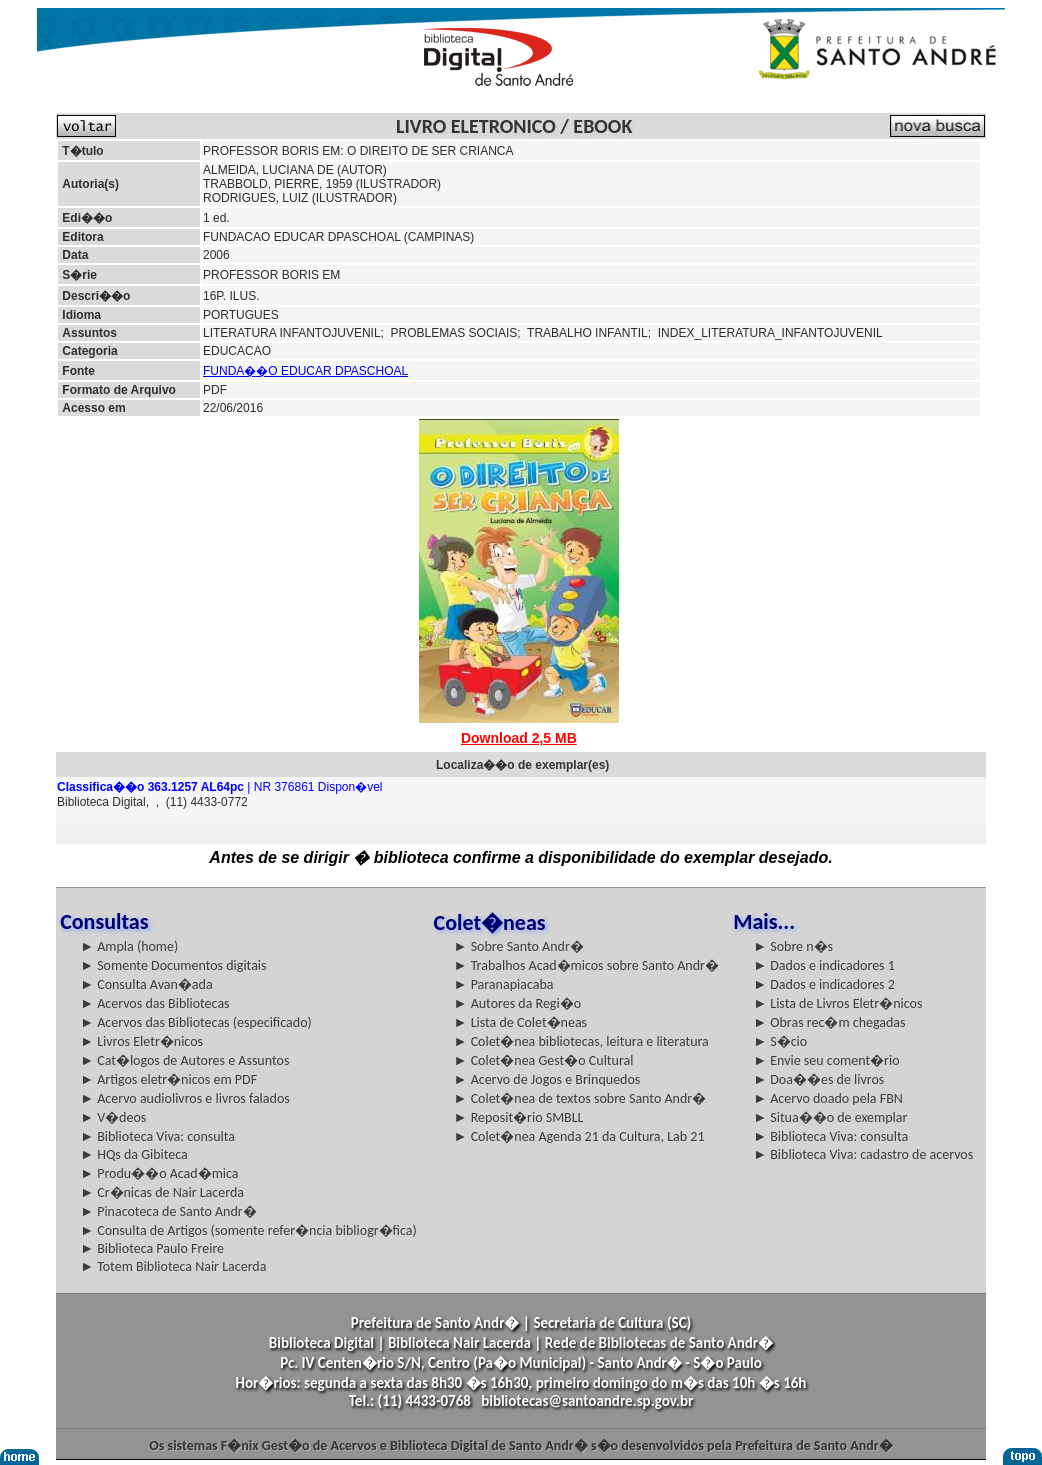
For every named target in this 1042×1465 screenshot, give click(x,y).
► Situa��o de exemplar (830, 1117)
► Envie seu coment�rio (826, 1060)
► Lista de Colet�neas (520, 1022)
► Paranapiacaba (504, 984)
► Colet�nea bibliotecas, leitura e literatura (581, 1041)
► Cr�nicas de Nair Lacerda (162, 1192)
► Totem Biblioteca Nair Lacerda (173, 1266)
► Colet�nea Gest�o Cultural (544, 1060)
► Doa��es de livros (818, 1079)
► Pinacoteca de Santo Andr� (168, 1211)
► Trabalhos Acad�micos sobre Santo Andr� (586, 965)
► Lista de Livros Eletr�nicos (837, 1003)
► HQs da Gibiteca (134, 1154)
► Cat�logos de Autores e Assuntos (184, 1060)
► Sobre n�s (793, 946)
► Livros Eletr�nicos (141, 1041)
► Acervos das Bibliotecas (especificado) (196, 1022)
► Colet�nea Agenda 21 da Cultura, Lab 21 (579, 1136)
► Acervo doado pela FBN (828, 1098)
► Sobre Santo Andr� (519, 946)
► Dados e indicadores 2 (824, 984)
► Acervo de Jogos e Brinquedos (547, 1079)
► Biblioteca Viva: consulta (157, 1136)
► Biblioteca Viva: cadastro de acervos (863, 1154)
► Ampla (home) (129, 946)
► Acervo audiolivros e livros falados (185, 1098)
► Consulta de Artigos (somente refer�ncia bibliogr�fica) (248, 1230)
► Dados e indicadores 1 (824, 965)
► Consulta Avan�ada (146, 984)
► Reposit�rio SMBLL (519, 1117)
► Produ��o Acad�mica (159, 1173)
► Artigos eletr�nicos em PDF (168, 1079)
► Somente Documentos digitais (173, 965)
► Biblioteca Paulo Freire (152, 1248)
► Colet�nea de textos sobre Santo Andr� (580, 1098)
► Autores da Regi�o (517, 1003)
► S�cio (780, 1041)
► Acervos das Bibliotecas (154, 1003)
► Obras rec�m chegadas (829, 1022)
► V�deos (113, 1117)
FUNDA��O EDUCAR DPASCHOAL (305, 371)
